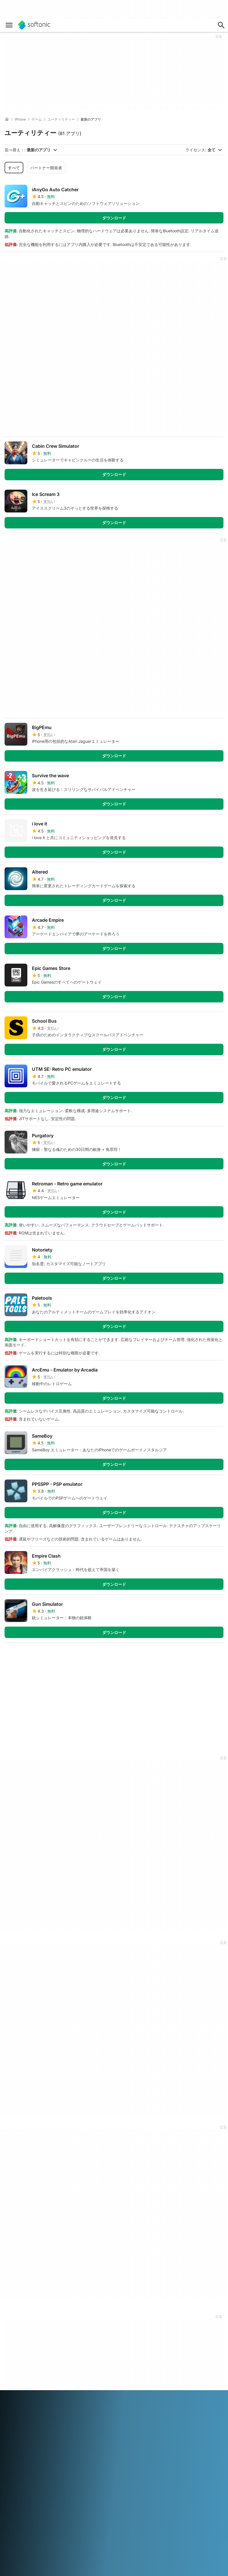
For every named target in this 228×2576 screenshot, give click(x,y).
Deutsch (23, 2441)
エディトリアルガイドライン (26, 2373)
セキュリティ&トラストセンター (26, 2344)
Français (73, 2441)
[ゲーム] (37, 119)
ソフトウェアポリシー (99, 2354)
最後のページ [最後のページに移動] (204, 1656)
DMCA (159, 2333)
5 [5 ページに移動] (80, 1656)
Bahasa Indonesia (100, 2441)
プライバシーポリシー (173, 2356)
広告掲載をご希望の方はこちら (101, 2365)
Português (65, 2448)
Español (56, 2441)
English (40, 2441)
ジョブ (11, 2362)
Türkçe (139, 2448)
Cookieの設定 (165, 2372)
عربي (9, 2441)
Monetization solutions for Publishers (100, 2336)
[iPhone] (20, 119)
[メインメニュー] (9, 25)
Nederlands (29, 2448)
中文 (30, 2456)
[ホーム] (7, 119)
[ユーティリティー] (61, 119)
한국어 (11, 2448)
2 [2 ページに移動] (28, 1656)
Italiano (125, 2441)
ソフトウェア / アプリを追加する (26, 2386)
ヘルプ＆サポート (20, 2354)
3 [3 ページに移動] (45, 1656)
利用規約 (161, 2348)
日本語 (140, 2441)
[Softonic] (34, 25)
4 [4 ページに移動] (62, 1656)
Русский (85, 2448)
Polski (48, 2448)
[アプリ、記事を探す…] (221, 25)
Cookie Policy (165, 2364)
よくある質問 (91, 2346)
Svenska (104, 2448)
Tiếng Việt (14, 2456)
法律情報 (161, 2341)
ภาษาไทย (122, 2448)
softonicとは (16, 2333)
